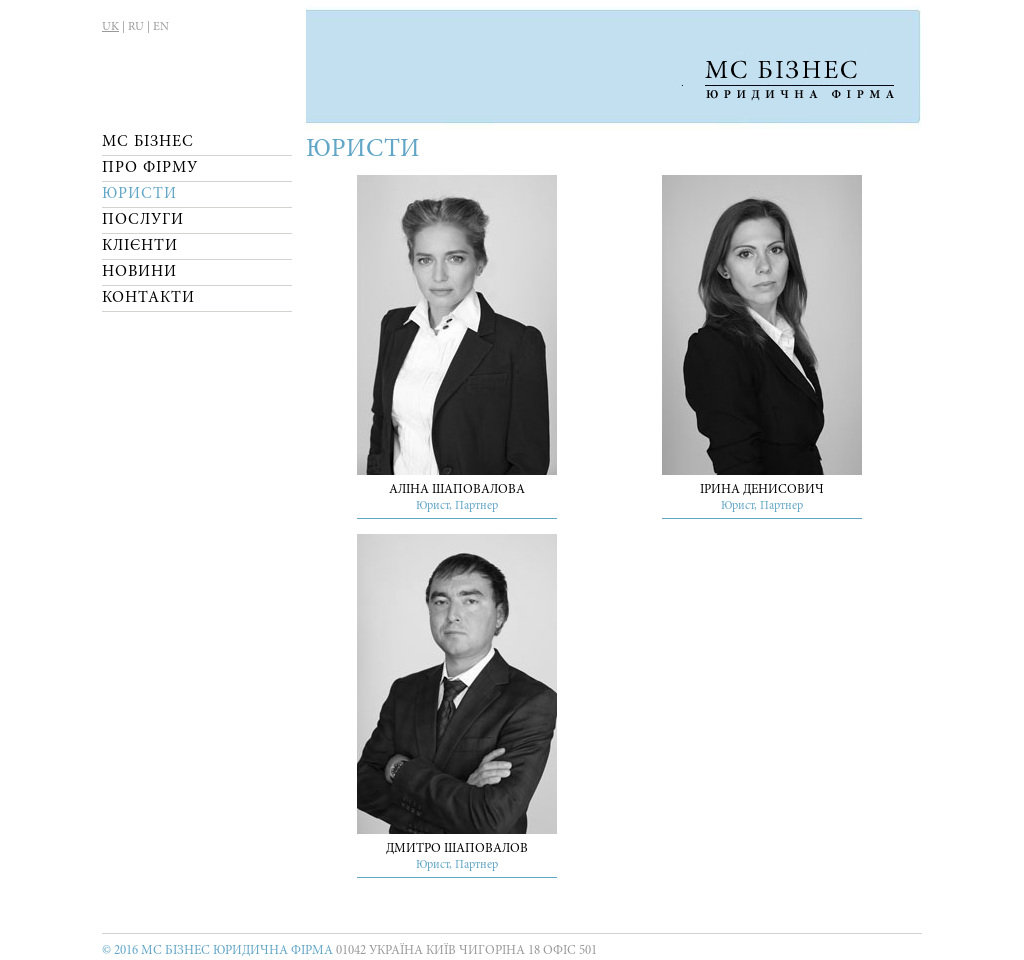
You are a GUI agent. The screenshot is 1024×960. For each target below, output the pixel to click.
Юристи (139, 194)
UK (110, 27)
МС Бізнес (148, 142)
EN (161, 27)
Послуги (143, 220)
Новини (139, 272)
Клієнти (140, 246)
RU (136, 27)
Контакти (148, 298)
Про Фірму (150, 168)
